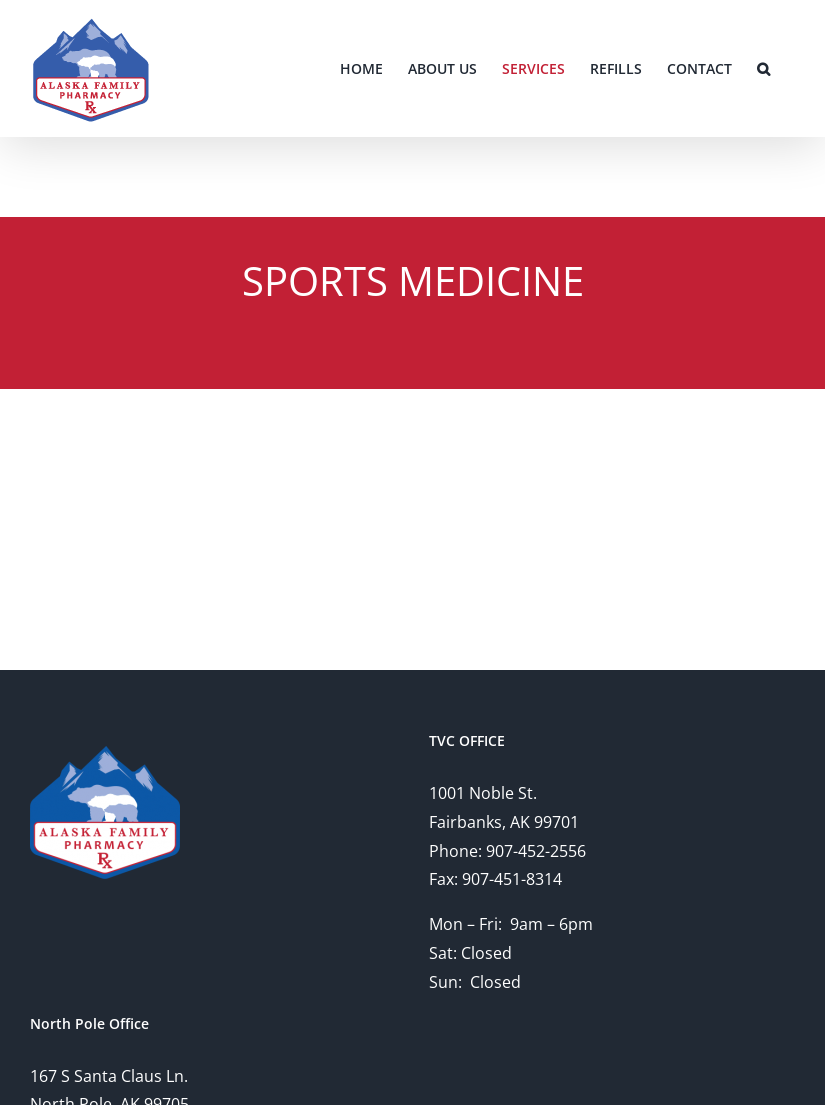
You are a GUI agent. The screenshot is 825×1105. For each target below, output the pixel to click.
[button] (763, 68)
